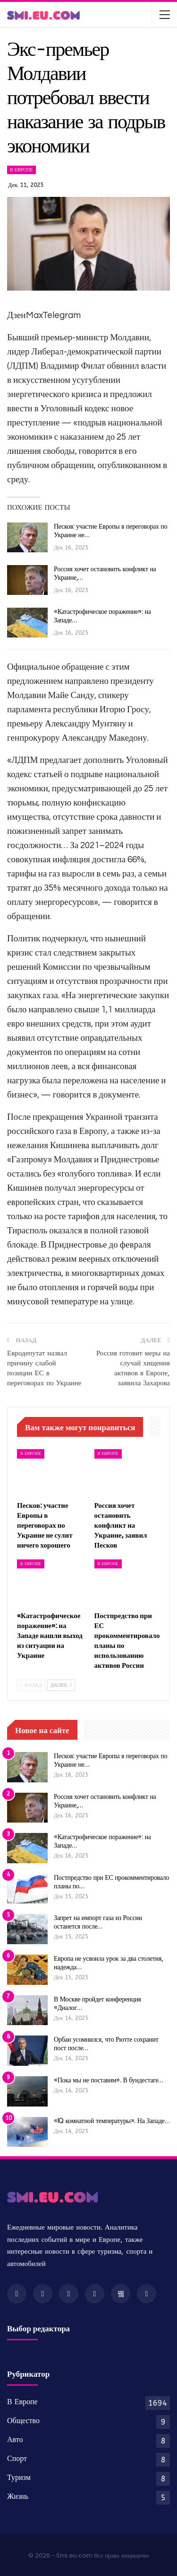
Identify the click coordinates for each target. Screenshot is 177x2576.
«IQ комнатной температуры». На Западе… (111, 2121)
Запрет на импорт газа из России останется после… (98, 1922)
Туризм (19, 2477)
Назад (31, 1685)
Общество (23, 2420)
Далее (61, 1685)
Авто (15, 2439)
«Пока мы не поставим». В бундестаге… (108, 2080)
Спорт (17, 2458)
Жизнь (17, 2496)
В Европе (21, 170)
